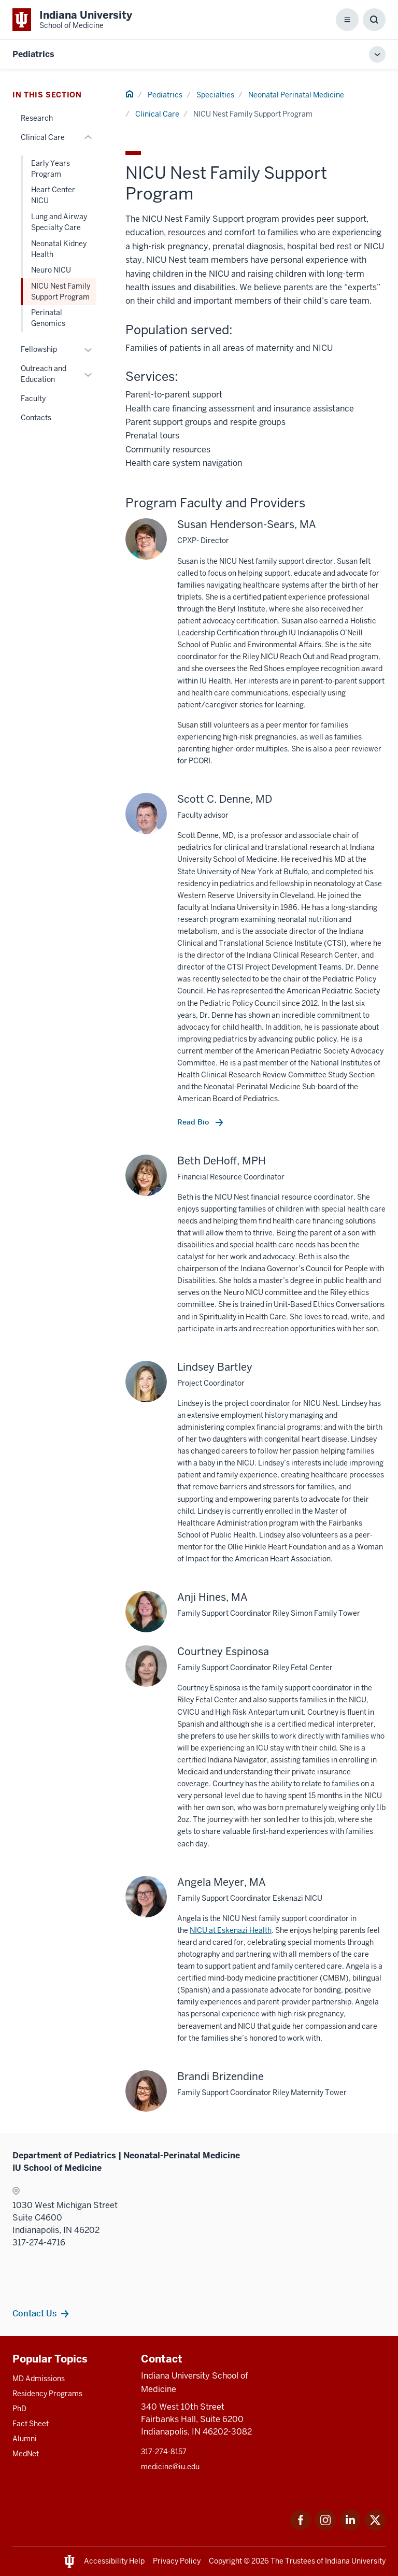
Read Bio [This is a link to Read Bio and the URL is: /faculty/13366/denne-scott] (194, 1122)
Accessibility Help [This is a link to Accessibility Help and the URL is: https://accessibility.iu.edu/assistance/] (114, 2561)
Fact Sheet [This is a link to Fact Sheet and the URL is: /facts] (30, 2423)
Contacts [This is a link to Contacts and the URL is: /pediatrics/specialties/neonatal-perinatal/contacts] (36, 417)
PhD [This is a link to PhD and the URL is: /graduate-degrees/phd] (19, 2408)
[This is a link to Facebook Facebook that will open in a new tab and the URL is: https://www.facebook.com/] (300, 2527)
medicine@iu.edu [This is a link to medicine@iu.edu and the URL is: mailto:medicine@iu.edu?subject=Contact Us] (170, 2466)
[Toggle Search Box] (374, 19)
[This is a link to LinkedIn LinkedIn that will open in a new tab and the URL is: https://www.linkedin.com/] (350, 2527)
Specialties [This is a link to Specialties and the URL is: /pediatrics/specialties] (215, 94)
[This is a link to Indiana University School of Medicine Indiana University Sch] (72, 19)
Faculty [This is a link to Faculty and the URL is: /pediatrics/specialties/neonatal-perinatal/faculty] (33, 398)
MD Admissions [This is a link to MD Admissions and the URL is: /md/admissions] (38, 2378)
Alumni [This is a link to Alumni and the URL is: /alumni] (24, 2438)
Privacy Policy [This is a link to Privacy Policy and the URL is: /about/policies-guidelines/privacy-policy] (177, 2561)
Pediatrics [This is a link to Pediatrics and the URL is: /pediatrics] (165, 94)
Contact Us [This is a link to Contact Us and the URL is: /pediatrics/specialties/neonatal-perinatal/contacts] (34, 2313)
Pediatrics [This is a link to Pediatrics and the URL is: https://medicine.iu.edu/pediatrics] (33, 54)
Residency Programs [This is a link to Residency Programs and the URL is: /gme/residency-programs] (47, 2393)
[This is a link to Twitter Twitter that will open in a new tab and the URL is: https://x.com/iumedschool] (375, 2527)
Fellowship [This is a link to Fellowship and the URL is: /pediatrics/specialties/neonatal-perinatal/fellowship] (39, 349)
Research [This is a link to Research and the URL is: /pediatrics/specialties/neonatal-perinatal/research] (37, 118)
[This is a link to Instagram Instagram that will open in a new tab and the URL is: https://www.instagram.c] (325, 2527)
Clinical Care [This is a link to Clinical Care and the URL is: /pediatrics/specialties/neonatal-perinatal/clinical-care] (157, 114)
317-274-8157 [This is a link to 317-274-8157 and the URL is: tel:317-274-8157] (164, 2451)
